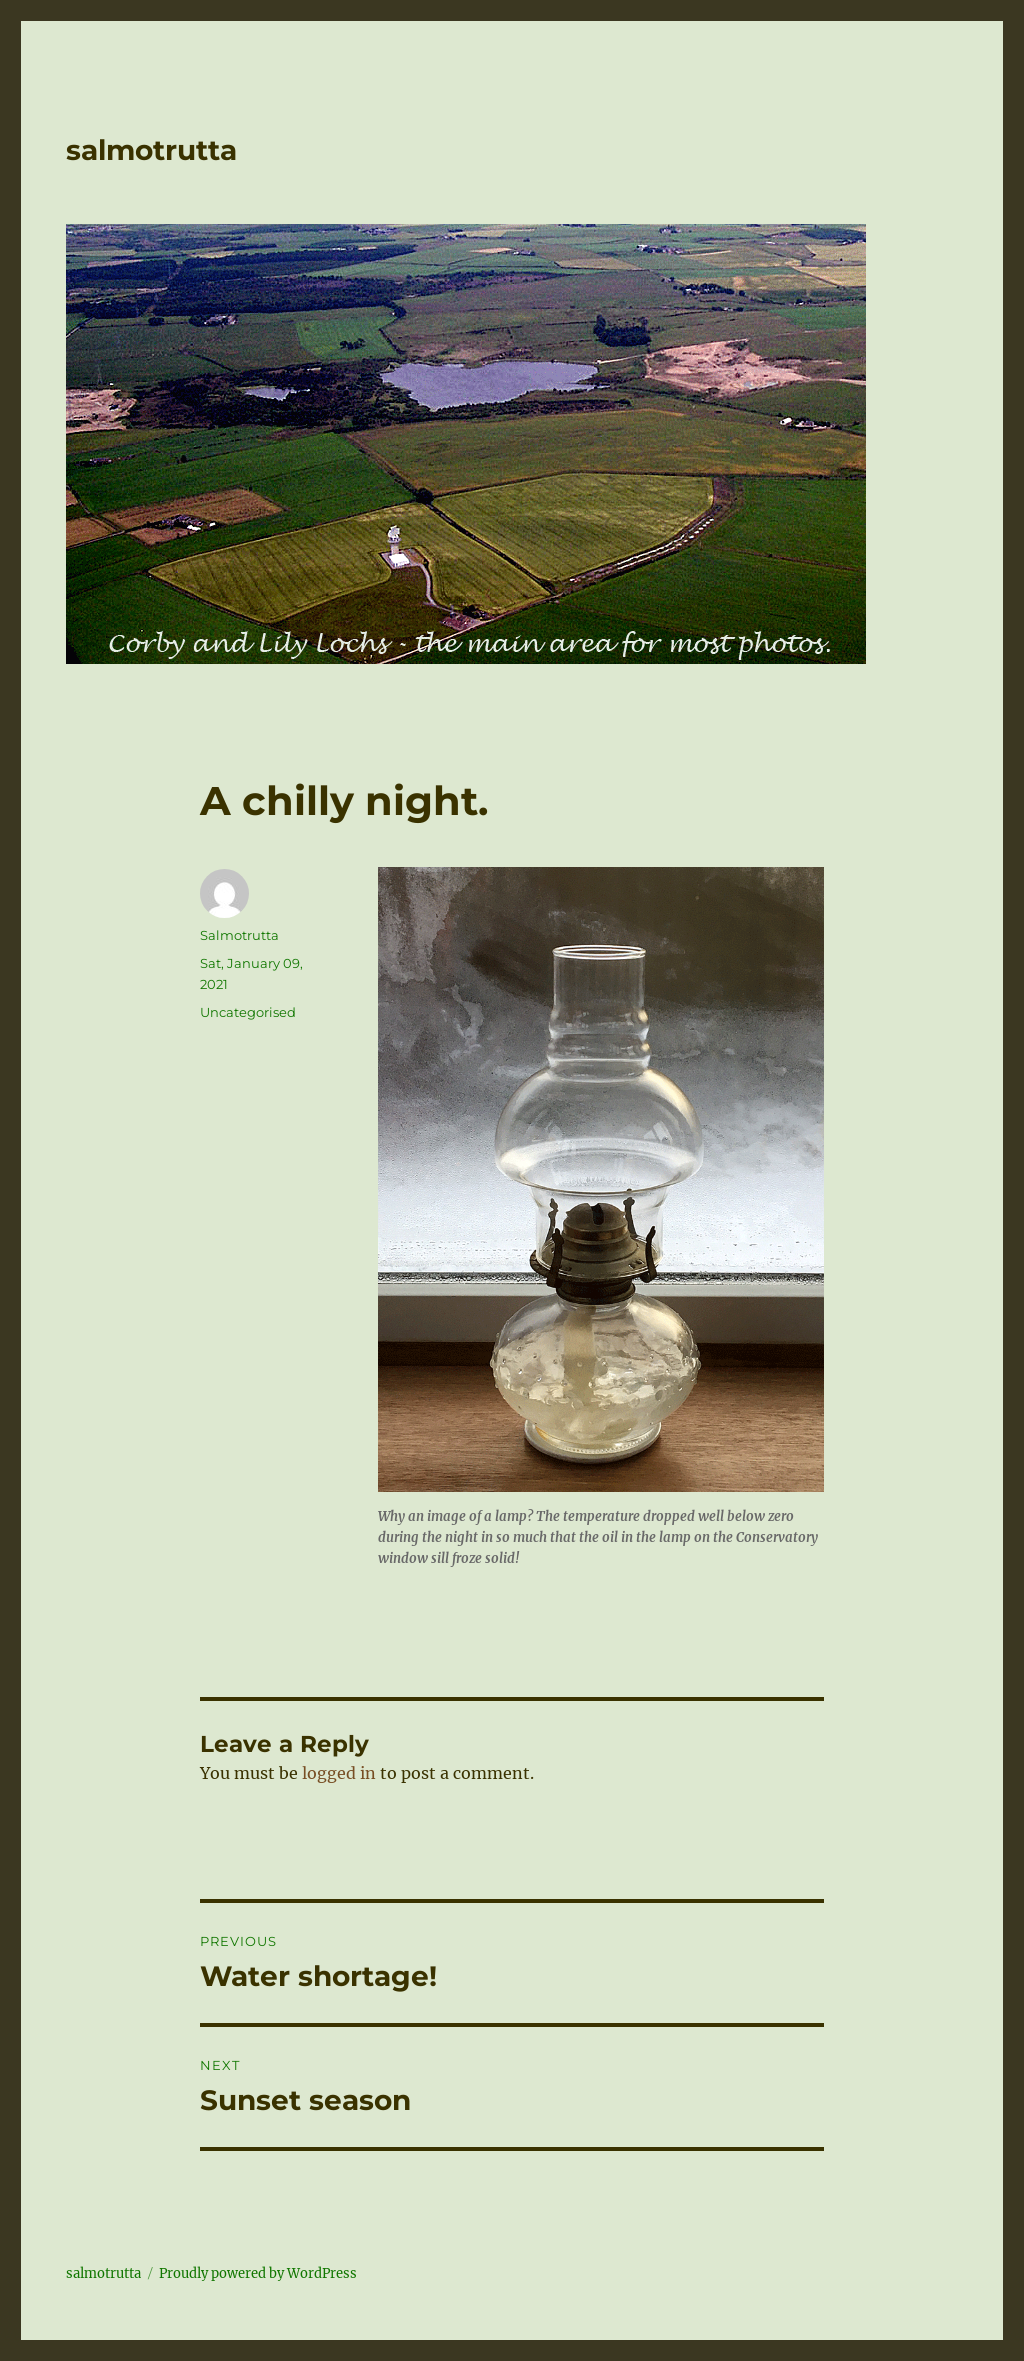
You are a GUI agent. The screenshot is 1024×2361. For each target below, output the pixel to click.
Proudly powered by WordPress (258, 2273)
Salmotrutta (239, 935)
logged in (339, 1773)
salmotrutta (151, 150)
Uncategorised (248, 1012)
